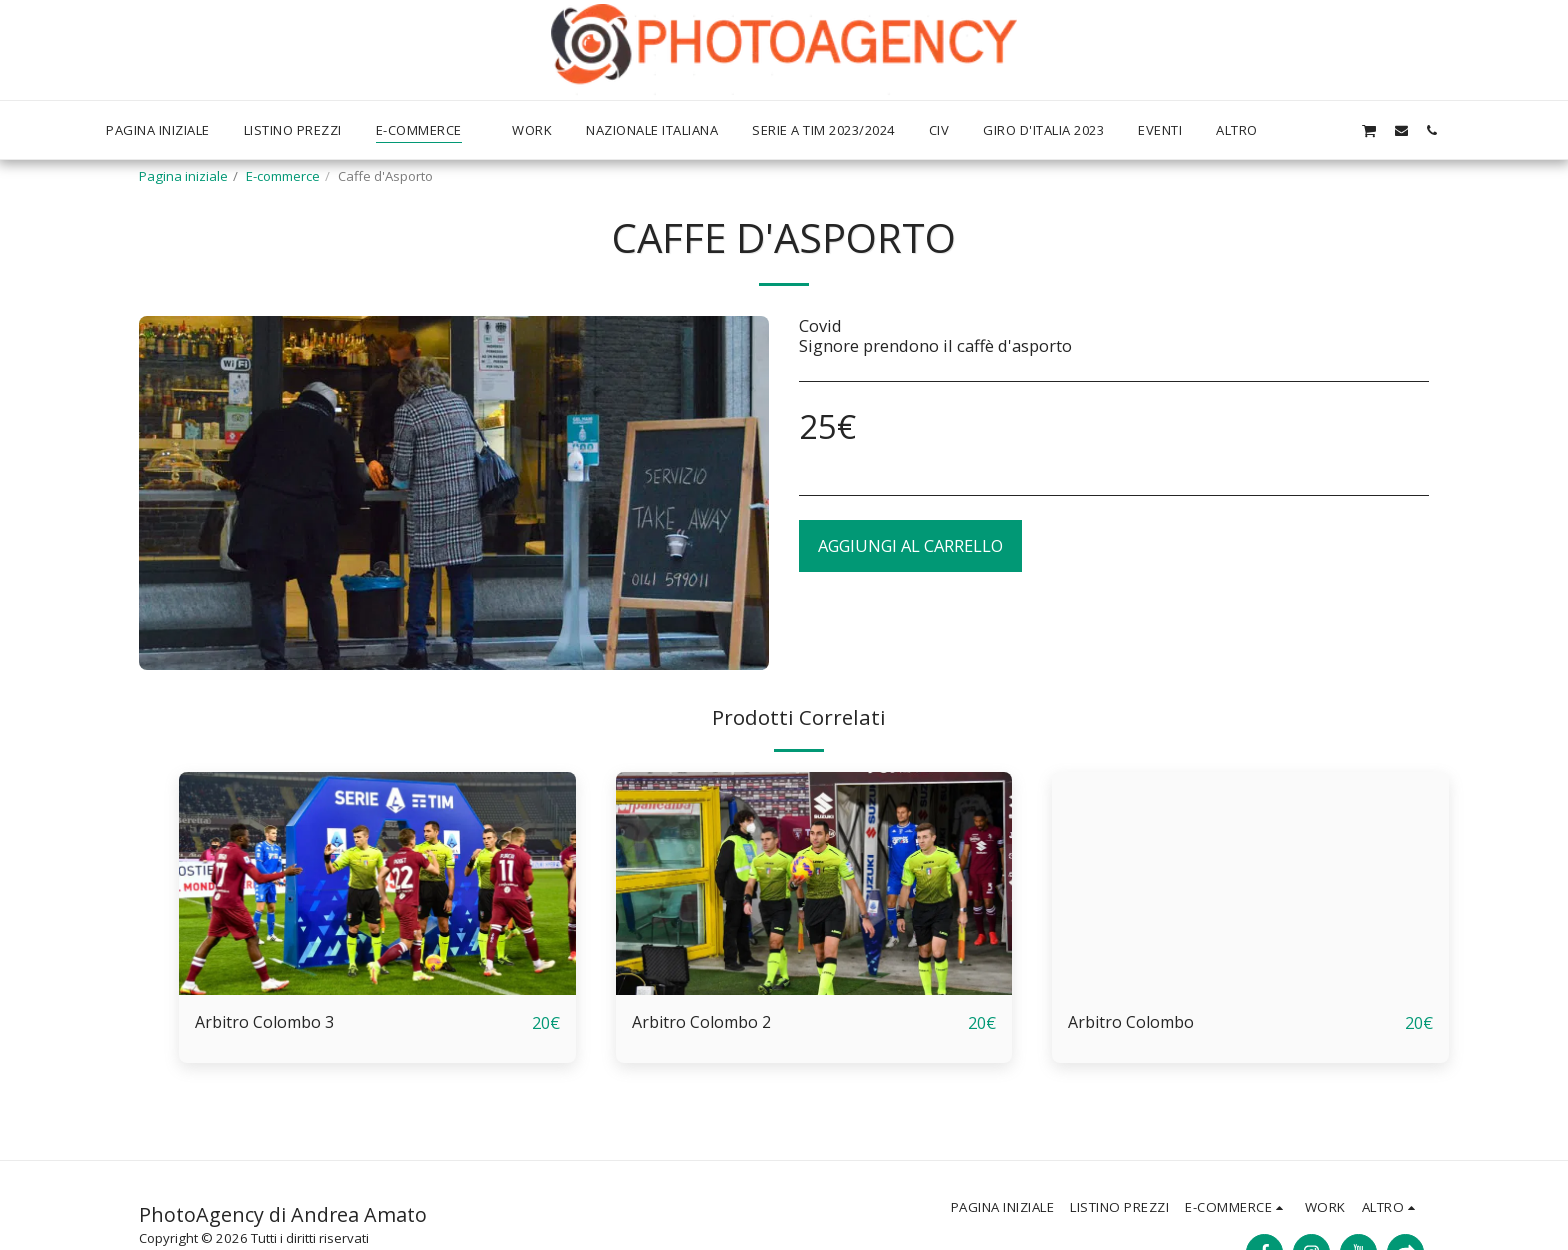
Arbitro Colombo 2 (703, 1022)
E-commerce (283, 176)
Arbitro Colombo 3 (266, 1022)
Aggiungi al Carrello (910, 545)
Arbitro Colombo (1133, 1022)
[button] (1337, 130)
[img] (377, 883)
